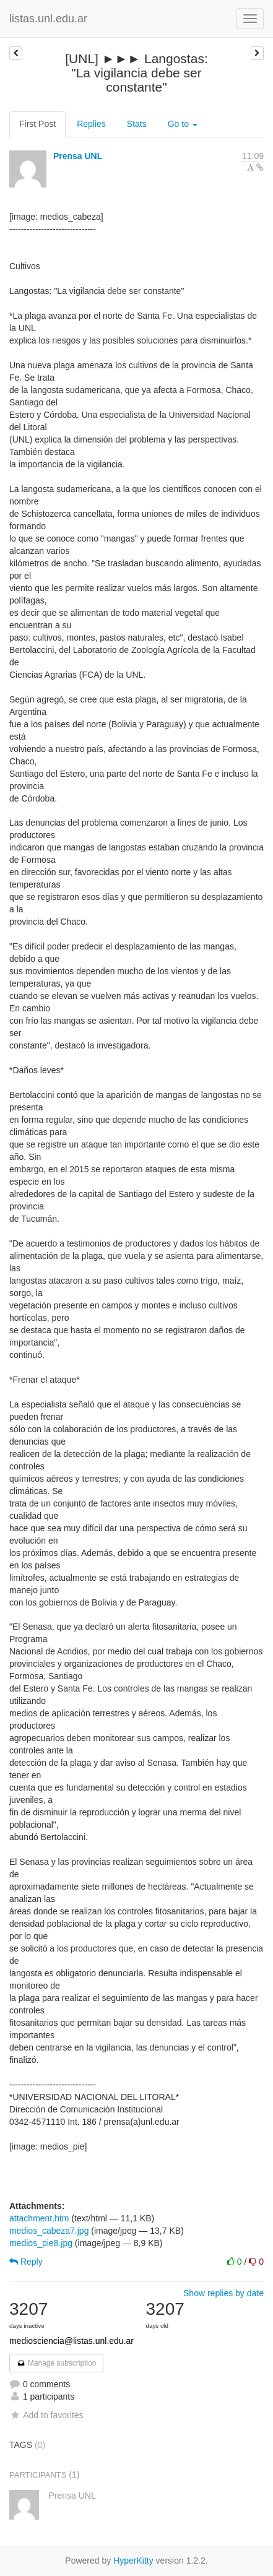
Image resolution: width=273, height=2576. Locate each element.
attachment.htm (39, 2218)
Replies (91, 124)
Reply (26, 2262)
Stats (137, 124)
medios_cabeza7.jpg (49, 2231)
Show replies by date (223, 2293)
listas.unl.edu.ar (48, 18)
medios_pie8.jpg (40, 2243)
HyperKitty (133, 2560)
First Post (37, 124)
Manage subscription (56, 2363)
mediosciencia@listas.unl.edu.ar (71, 2341)
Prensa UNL (77, 156)
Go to (182, 124)
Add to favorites (46, 2415)
